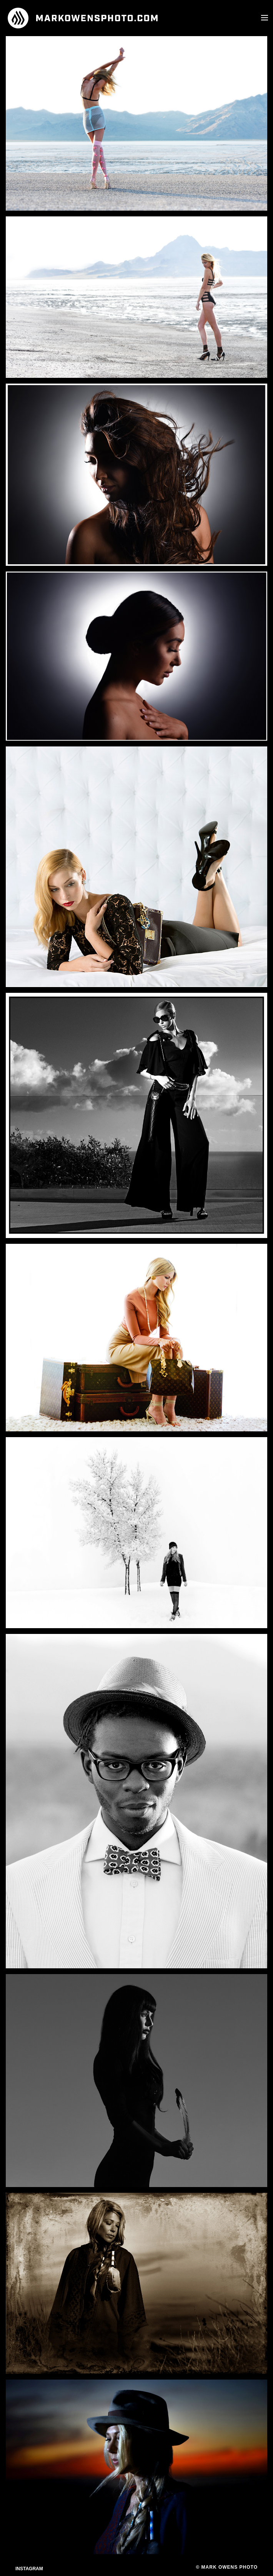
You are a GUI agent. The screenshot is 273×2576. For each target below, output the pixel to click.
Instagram (29, 2568)
